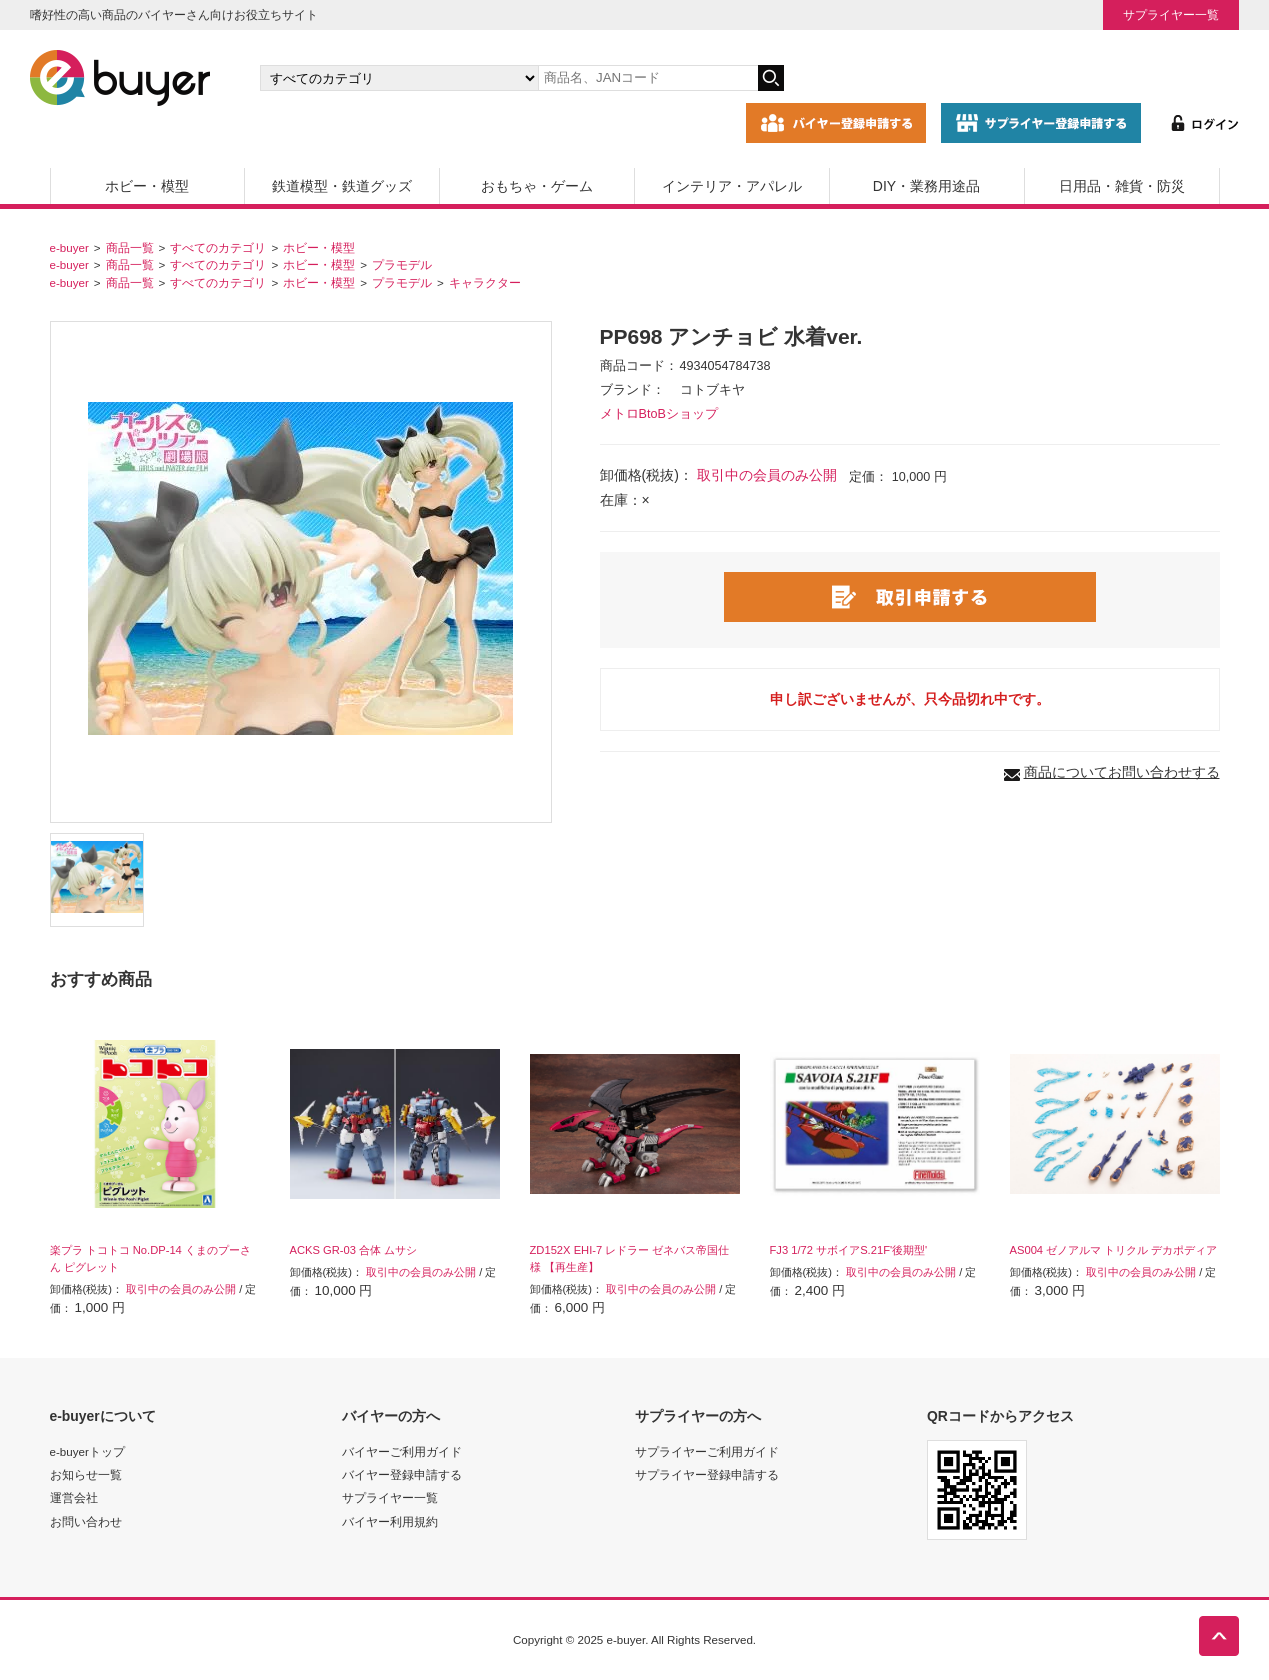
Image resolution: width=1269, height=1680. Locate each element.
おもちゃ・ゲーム (537, 186)
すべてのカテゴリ (218, 247)
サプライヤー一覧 (1171, 14)
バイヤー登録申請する (402, 1474)
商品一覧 (130, 247)
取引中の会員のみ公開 (767, 475)
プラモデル (402, 264)
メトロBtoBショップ (659, 414)
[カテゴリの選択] (399, 78)
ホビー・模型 (147, 186)
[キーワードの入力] (648, 78)
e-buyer (69, 247)
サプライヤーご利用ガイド (707, 1451)
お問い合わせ (86, 1521)
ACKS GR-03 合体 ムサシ (354, 1250)
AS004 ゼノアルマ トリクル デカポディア (1114, 1250)
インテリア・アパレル (732, 186)
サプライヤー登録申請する (707, 1474)
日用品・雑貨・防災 (1122, 186)
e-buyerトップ (87, 1451)
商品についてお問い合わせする (1122, 772)
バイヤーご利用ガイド (402, 1451)
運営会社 (74, 1497)
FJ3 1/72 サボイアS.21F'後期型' (849, 1250)
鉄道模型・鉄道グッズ (342, 186)
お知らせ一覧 (86, 1474)
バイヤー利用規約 (390, 1521)
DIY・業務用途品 (926, 186)
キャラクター (485, 282)
